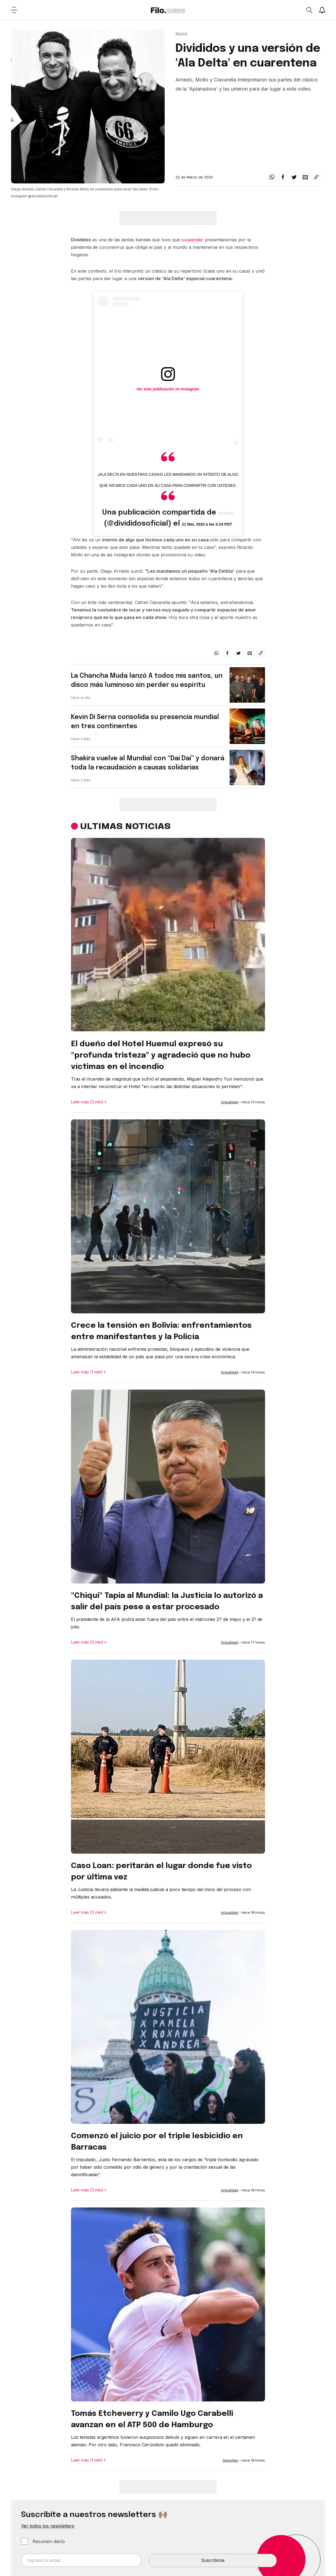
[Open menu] (13, 10)
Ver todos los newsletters (47, 2526)
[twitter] (294, 177)
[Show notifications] (322, 10)
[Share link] (316, 177)
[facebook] (283, 177)
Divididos (226, 513)
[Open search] (309, 10)
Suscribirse (213, 2560)
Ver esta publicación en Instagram (168, 389)
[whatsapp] (272, 177)
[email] (305, 177)
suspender (192, 239)
